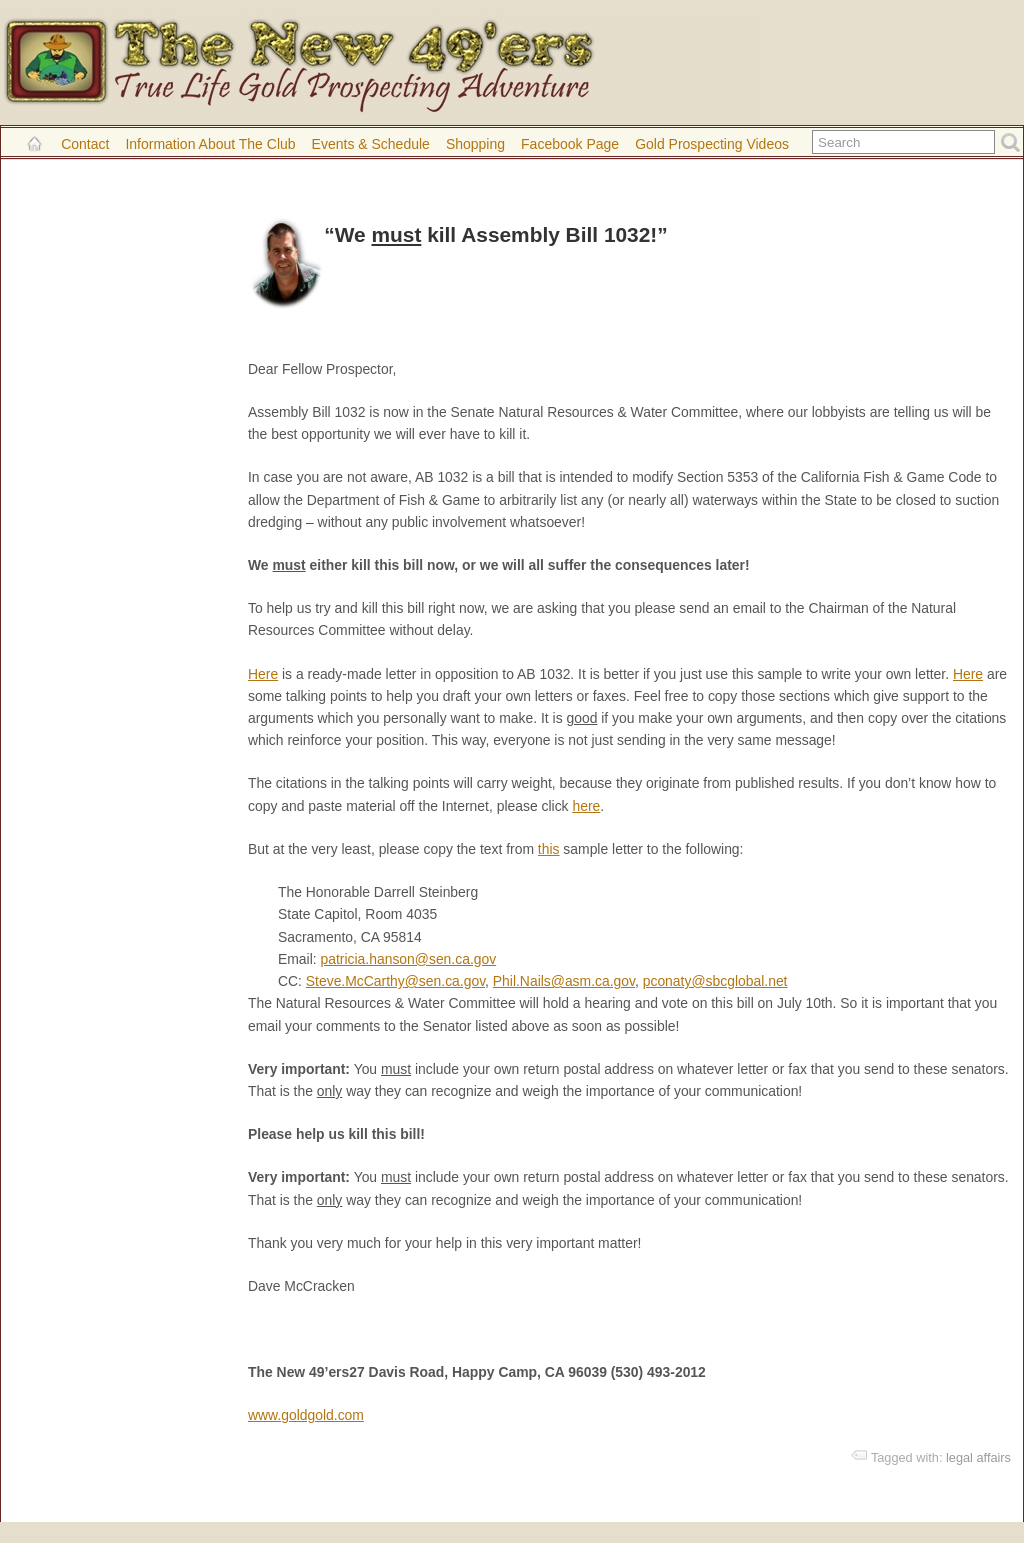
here (586, 806)
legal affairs (978, 1457)
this (549, 849)
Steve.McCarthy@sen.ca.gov (395, 981)
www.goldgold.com (306, 1415)
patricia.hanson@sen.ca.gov (409, 959)
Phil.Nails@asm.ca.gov (564, 981)
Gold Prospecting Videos (712, 144)
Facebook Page (570, 144)
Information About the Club (210, 144)
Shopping (475, 144)
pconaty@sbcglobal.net (715, 981)
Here (263, 674)
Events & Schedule (371, 144)
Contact (85, 144)
